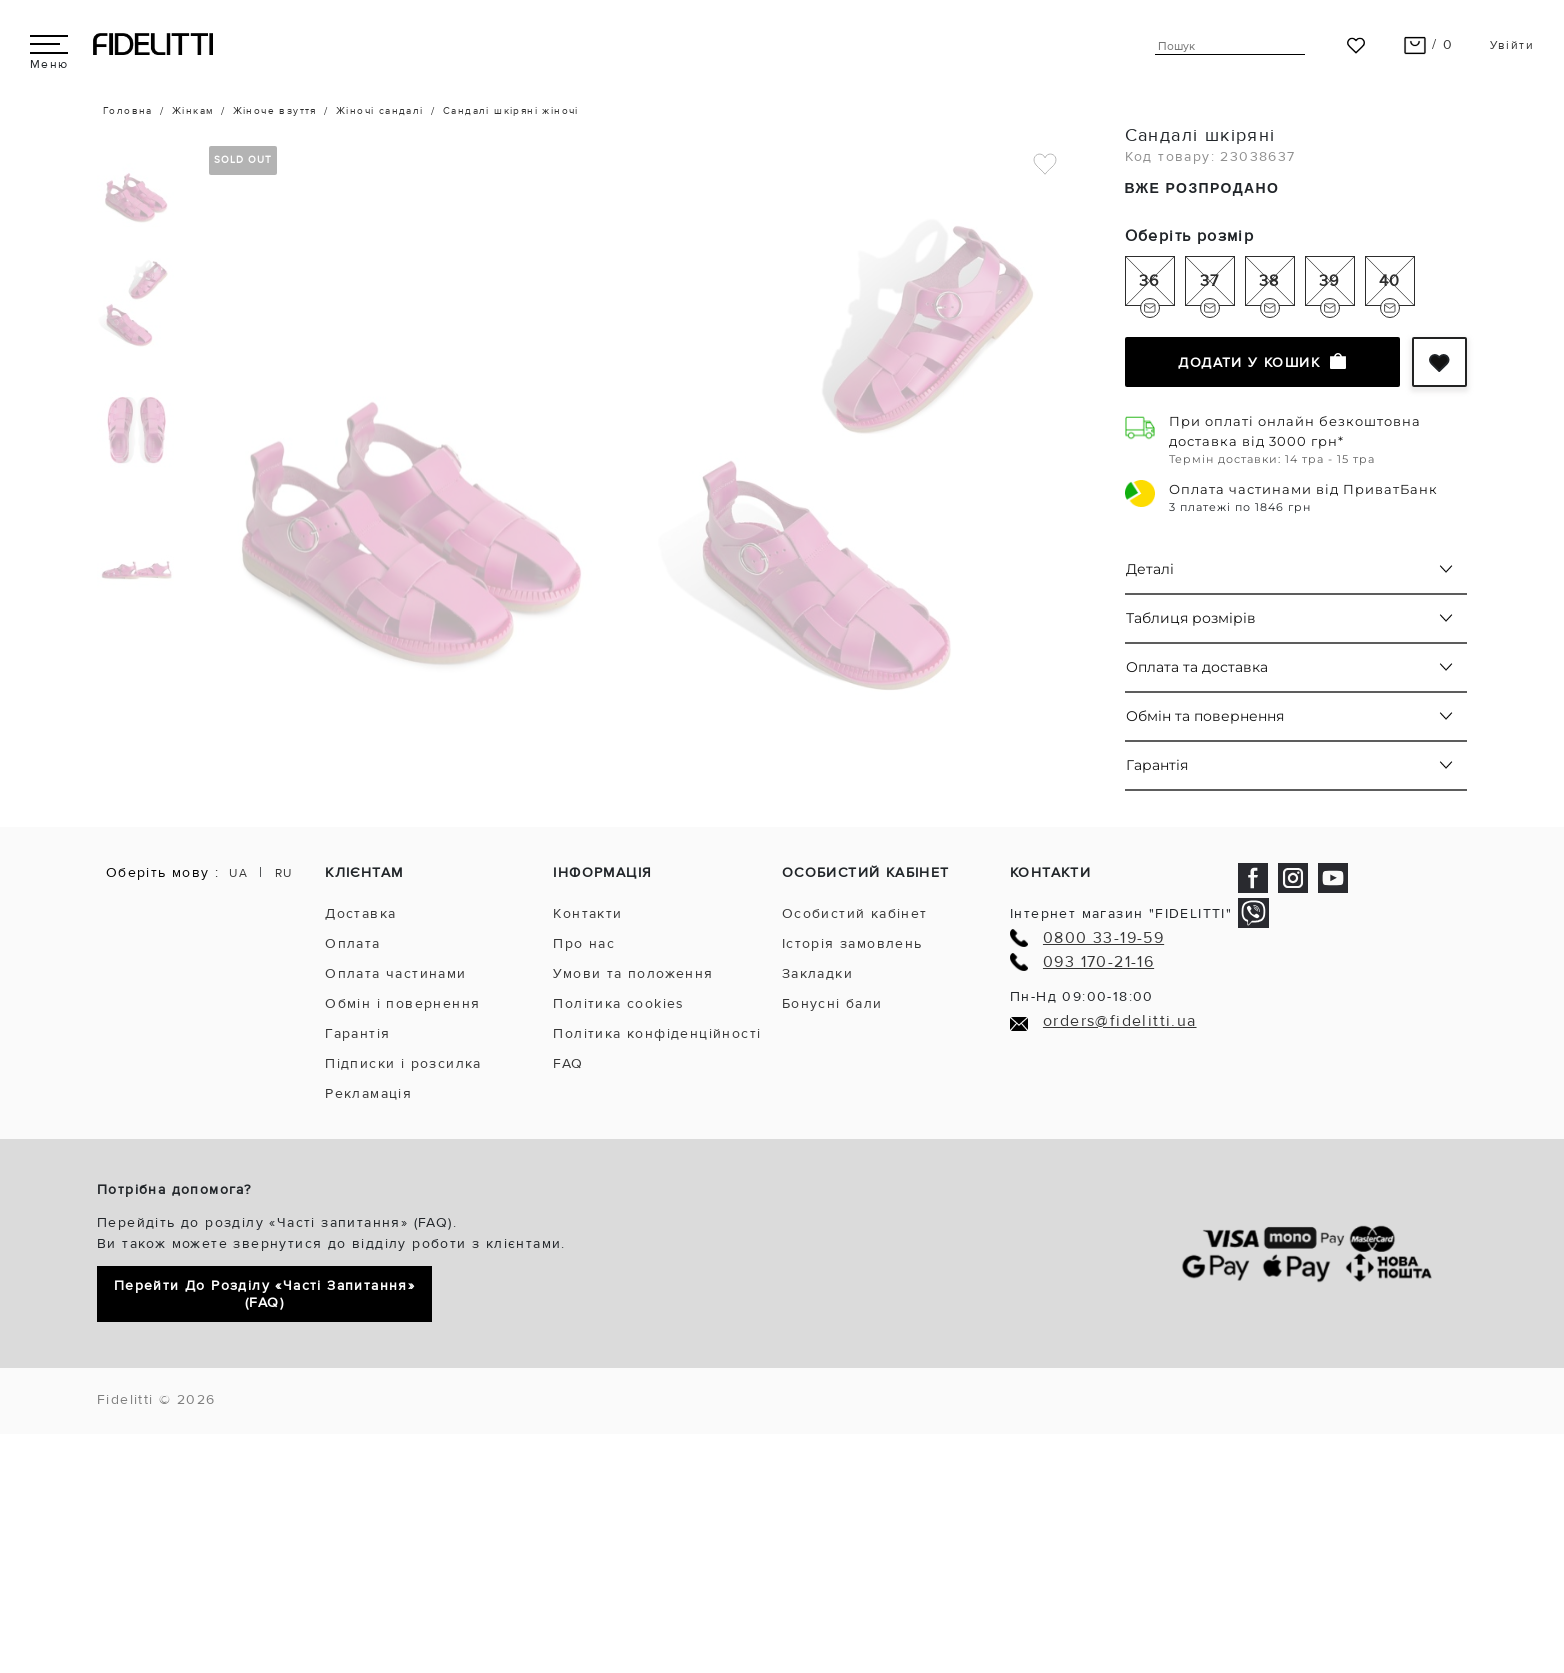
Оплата (352, 943)
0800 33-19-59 (1103, 938)
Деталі (1150, 569)
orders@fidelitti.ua (1120, 1021)
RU (284, 873)
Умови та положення (633, 973)
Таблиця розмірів (1191, 618)
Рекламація (368, 1093)
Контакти (587, 913)
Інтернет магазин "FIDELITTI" (1121, 913)
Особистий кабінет (855, 913)
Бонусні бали (832, 1003)
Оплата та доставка (1197, 667)
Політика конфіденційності (657, 1033)
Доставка (360, 913)
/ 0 (1428, 44)
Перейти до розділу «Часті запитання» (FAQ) (264, 1294)
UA (238, 873)
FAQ (568, 1063)
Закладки (817, 973)
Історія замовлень (852, 943)
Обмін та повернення (1205, 716)
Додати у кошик (1262, 362)
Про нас (584, 943)
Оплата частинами (395, 973)
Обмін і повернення (402, 1003)
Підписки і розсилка (403, 1063)
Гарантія (1157, 765)
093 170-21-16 (1098, 962)
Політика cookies (618, 1003)
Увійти (1512, 45)
